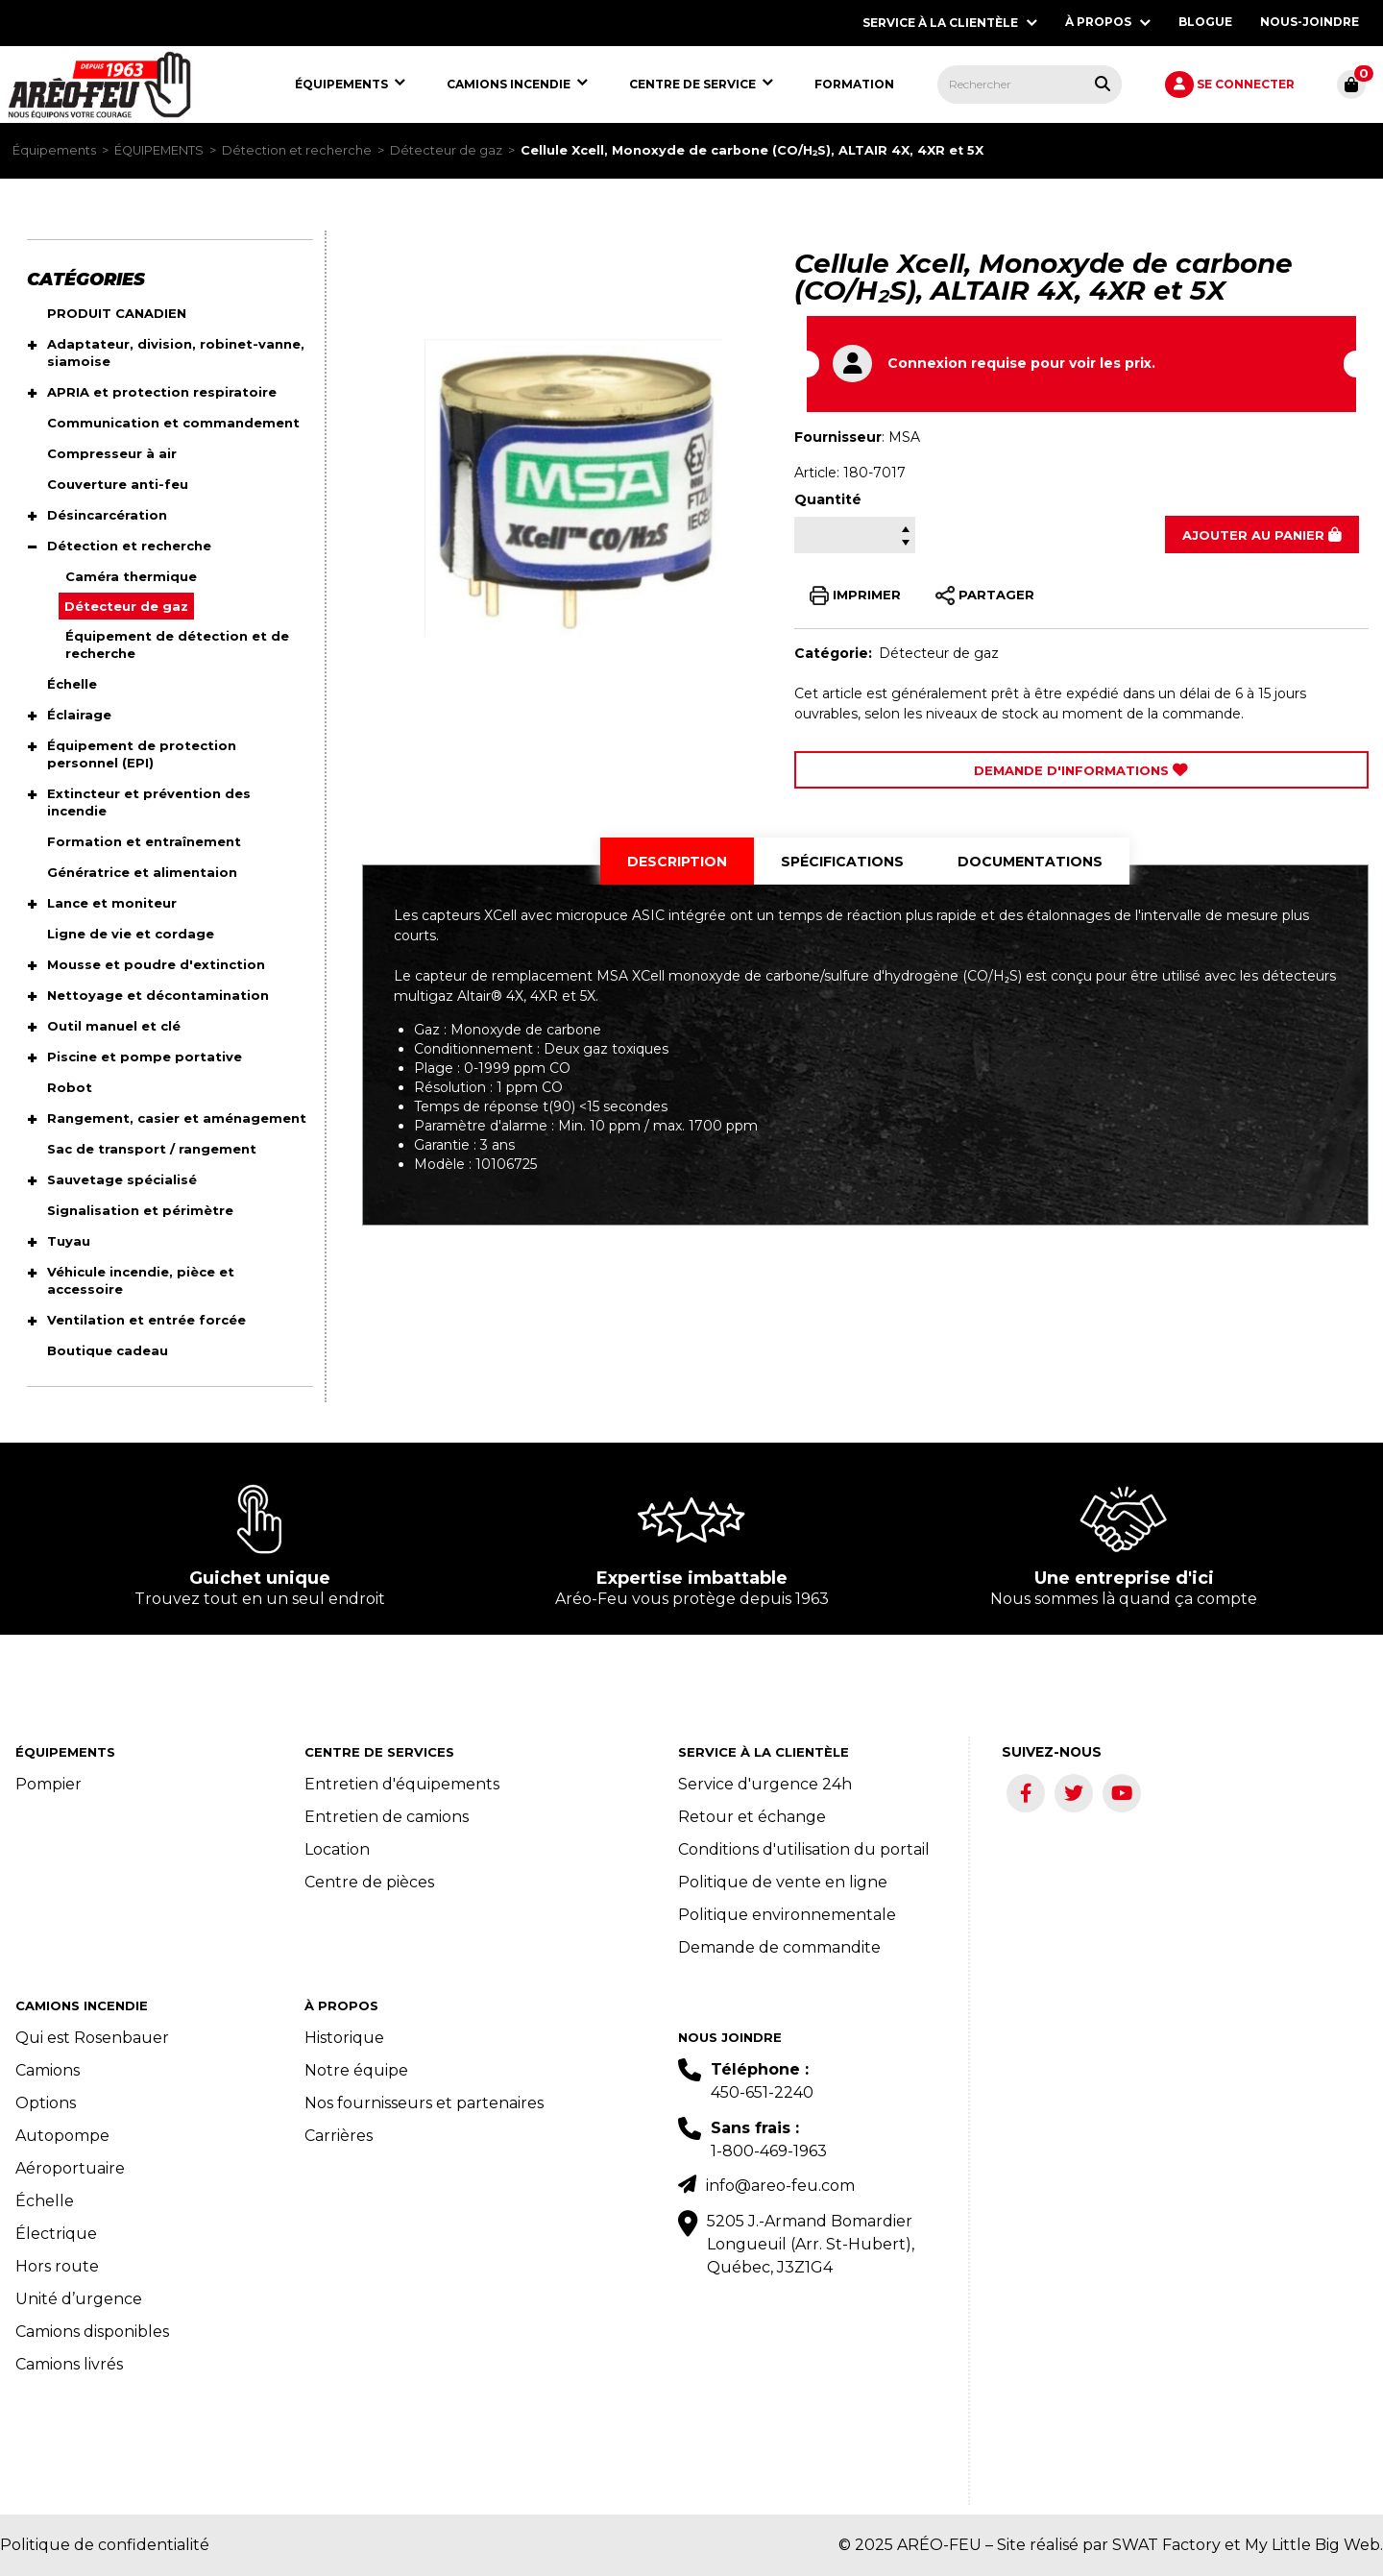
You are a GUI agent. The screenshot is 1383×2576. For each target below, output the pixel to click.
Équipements (54, 150)
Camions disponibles (92, 2331)
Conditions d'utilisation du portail (804, 1849)
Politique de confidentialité (104, 2545)
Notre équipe (356, 2070)
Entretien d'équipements (401, 1784)
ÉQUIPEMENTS (159, 150)
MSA (904, 437)
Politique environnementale (787, 1915)
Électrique (56, 2233)
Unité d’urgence (78, 2299)
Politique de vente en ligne (782, 1882)
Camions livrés (69, 2364)
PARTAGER (984, 595)
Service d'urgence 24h (765, 1784)
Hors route (57, 2266)
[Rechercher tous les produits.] (1102, 83)
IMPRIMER (855, 595)
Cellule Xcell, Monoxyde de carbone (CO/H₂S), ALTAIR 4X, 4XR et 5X (752, 150)
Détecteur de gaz (446, 150)
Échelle (44, 2201)
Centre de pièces (369, 1882)
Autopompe (62, 2135)
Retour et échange (752, 1817)
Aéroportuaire (70, 2168)
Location (337, 1849)
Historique (344, 2038)
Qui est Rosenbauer (92, 2038)
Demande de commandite (779, 1947)
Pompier (48, 1784)
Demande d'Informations (1081, 770)
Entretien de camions (386, 1817)
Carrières (338, 2135)
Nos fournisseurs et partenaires (424, 2103)
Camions (47, 2070)
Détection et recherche (297, 150)
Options (45, 2103)
